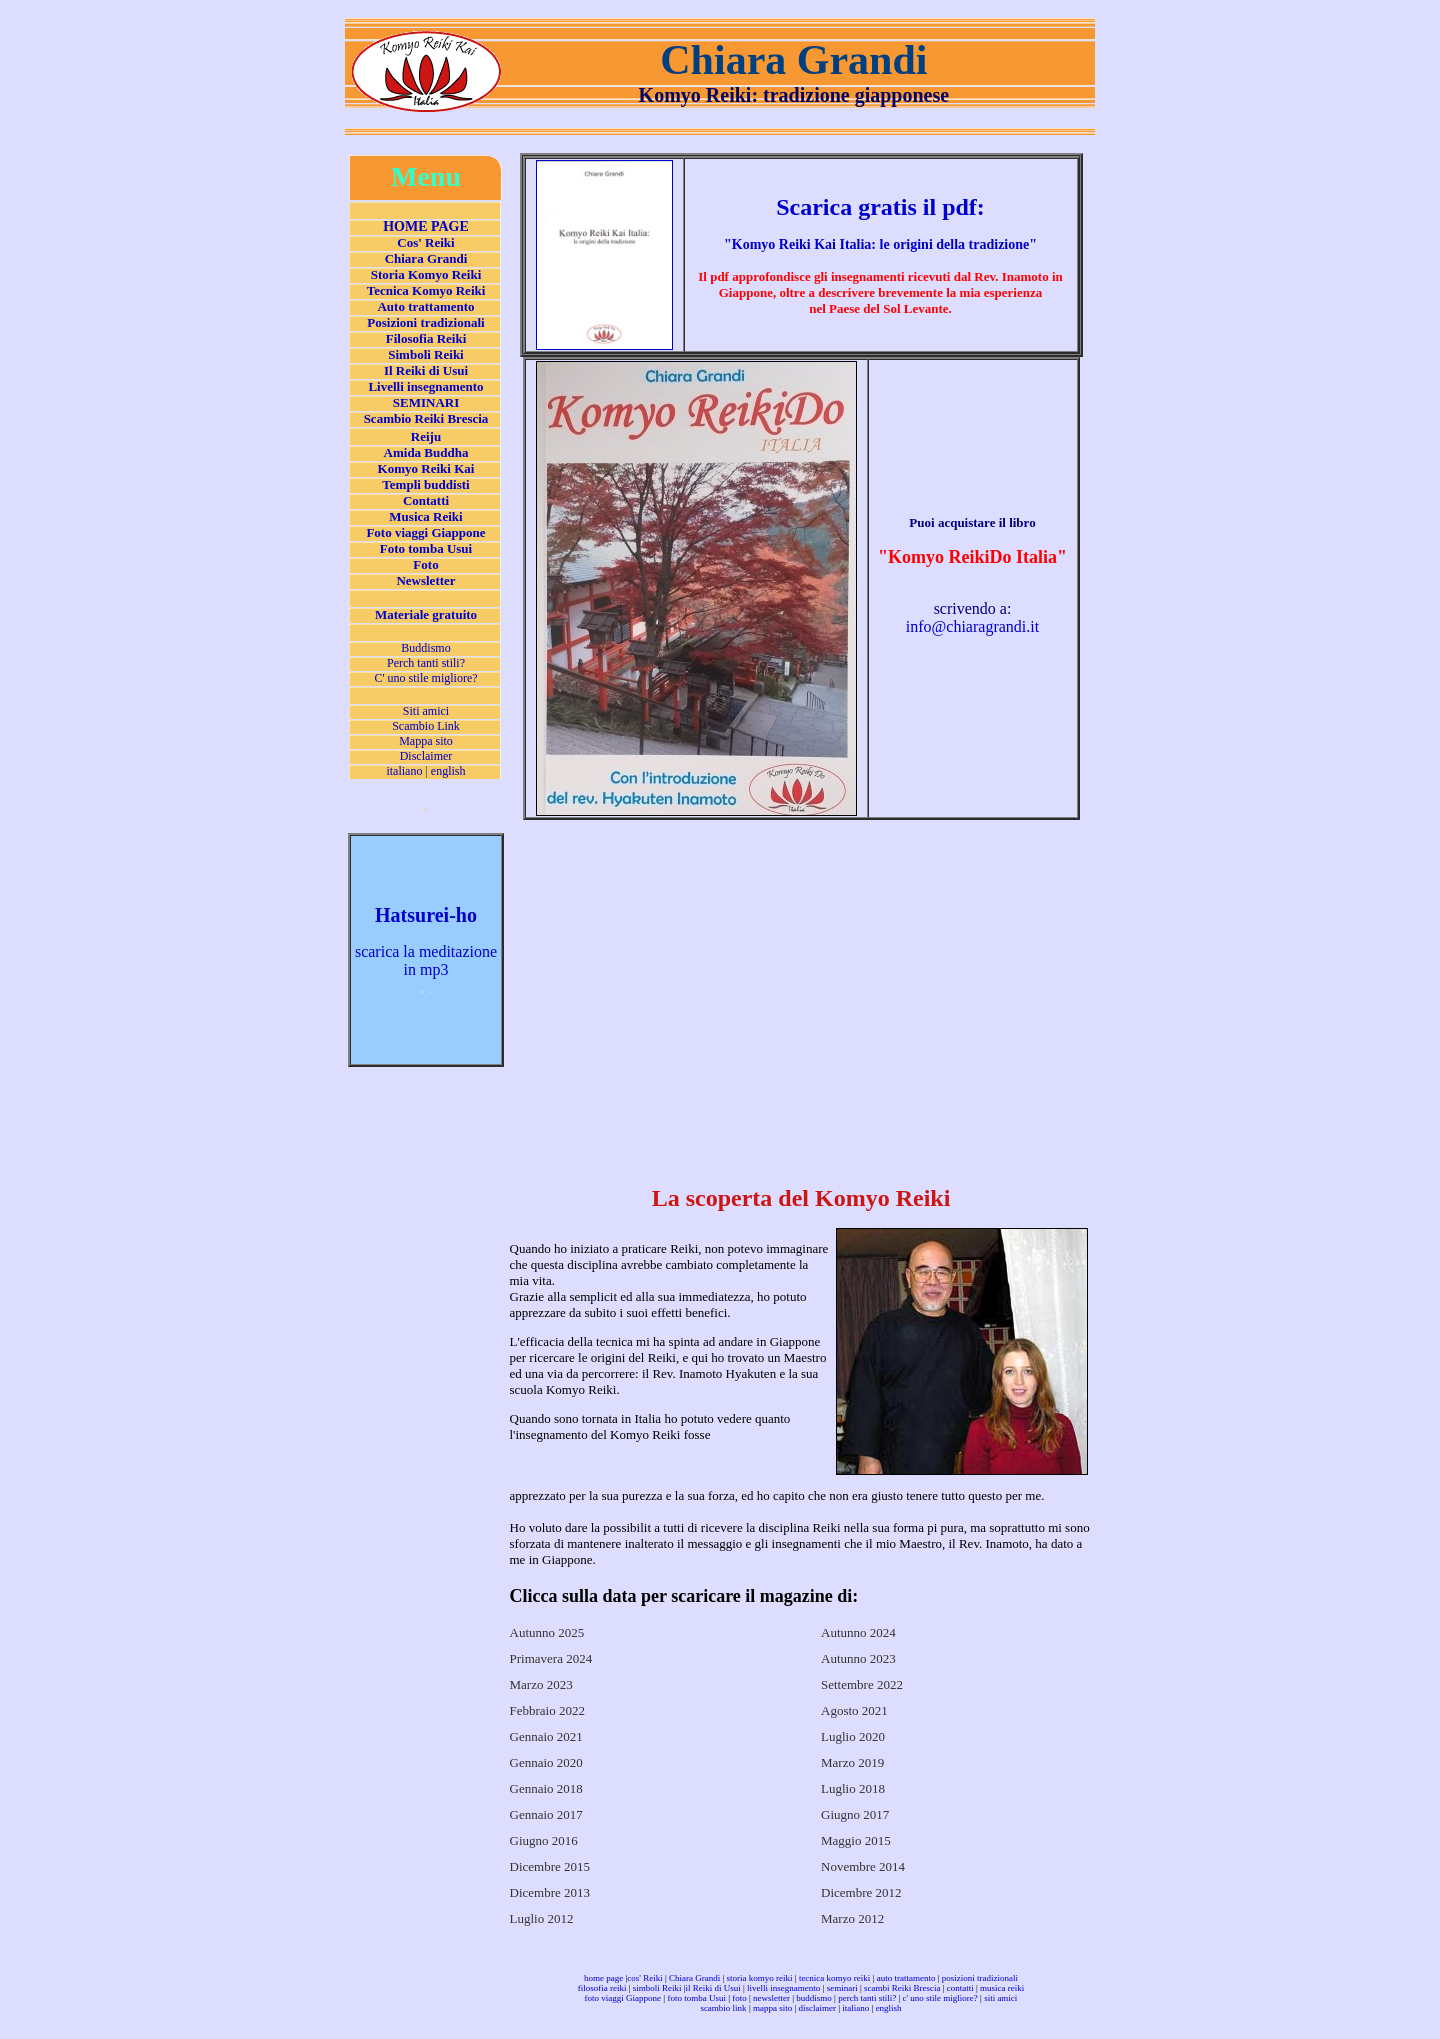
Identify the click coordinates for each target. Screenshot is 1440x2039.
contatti (960, 1988)
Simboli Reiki (426, 354)
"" (880, 244)
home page (603, 1978)
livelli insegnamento (783, 1988)
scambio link (723, 2008)
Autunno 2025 (547, 1632)
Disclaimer (426, 756)
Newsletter (425, 580)
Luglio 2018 (853, 1788)
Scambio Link (426, 726)
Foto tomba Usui (426, 548)
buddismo (814, 1998)
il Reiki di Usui (713, 1988)
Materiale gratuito (426, 614)
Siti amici (426, 711)
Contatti (426, 500)
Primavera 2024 (551, 1658)
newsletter (771, 1998)
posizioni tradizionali (980, 1978)
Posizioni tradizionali (425, 322)
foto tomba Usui (696, 1998)
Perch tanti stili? (426, 663)
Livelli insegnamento (425, 386)
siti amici (1000, 1998)
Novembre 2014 (863, 1866)
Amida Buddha (426, 452)
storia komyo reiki (760, 1978)
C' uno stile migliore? (425, 678)
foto (739, 1998)
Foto (425, 564)
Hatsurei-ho (426, 915)
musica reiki (1002, 1988)
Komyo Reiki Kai (426, 468)
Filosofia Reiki (426, 338)
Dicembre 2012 (861, 1892)
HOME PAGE (426, 226)
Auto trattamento (425, 306)
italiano (404, 771)
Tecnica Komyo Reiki (426, 290)
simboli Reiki (657, 1988)
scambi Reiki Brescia (902, 1988)
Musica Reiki (425, 516)
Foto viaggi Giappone (425, 532)
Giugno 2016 (544, 1840)
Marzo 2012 (852, 1918)
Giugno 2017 (855, 1814)
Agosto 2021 (854, 1710)
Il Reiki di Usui (426, 370)
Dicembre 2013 (550, 1892)
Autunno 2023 (858, 1658)
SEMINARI (426, 402)
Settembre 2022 (862, 1684)
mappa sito (772, 2008)
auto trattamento (906, 1978)
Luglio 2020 (853, 1736)
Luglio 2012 (542, 1918)
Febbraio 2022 (547, 1710)
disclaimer (818, 2008)
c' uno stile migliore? (939, 1998)
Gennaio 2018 (546, 1788)
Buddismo (425, 648)
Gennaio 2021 (546, 1736)
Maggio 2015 (856, 1840)
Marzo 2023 (541, 1684)
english (448, 771)
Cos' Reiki (425, 242)
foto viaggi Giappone (623, 1998)
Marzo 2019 (852, 1762)
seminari (842, 1988)
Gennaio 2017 (546, 1814)
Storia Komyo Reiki (426, 274)
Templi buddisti (425, 484)
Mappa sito (426, 741)
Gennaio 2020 (546, 1762)
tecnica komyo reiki (834, 1978)
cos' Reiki (644, 1978)
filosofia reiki (602, 1988)
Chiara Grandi (426, 258)
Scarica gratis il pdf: (880, 207)
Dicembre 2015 (550, 1866)
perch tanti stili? (867, 1998)
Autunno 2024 (858, 1632)
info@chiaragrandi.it (972, 626)
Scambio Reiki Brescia (426, 418)
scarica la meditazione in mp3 (426, 960)
